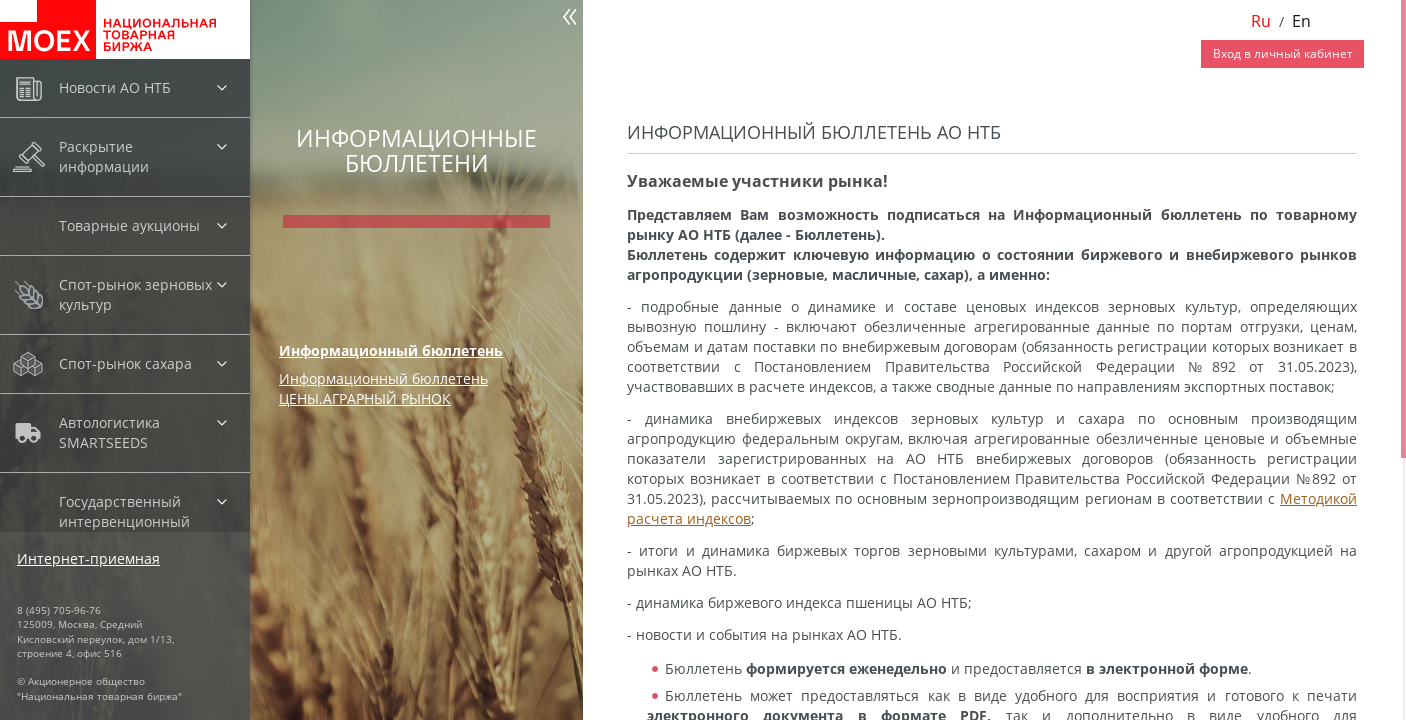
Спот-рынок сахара (125, 363)
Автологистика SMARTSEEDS (109, 432)
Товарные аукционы (129, 225)
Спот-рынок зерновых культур (135, 294)
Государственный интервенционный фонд (124, 521)
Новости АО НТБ (115, 87)
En (1301, 21)
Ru (1261, 21)
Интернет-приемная (88, 558)
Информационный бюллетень (391, 350)
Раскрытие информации (104, 156)
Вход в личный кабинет (1283, 53)
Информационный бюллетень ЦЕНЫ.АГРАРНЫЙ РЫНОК (383, 388)
